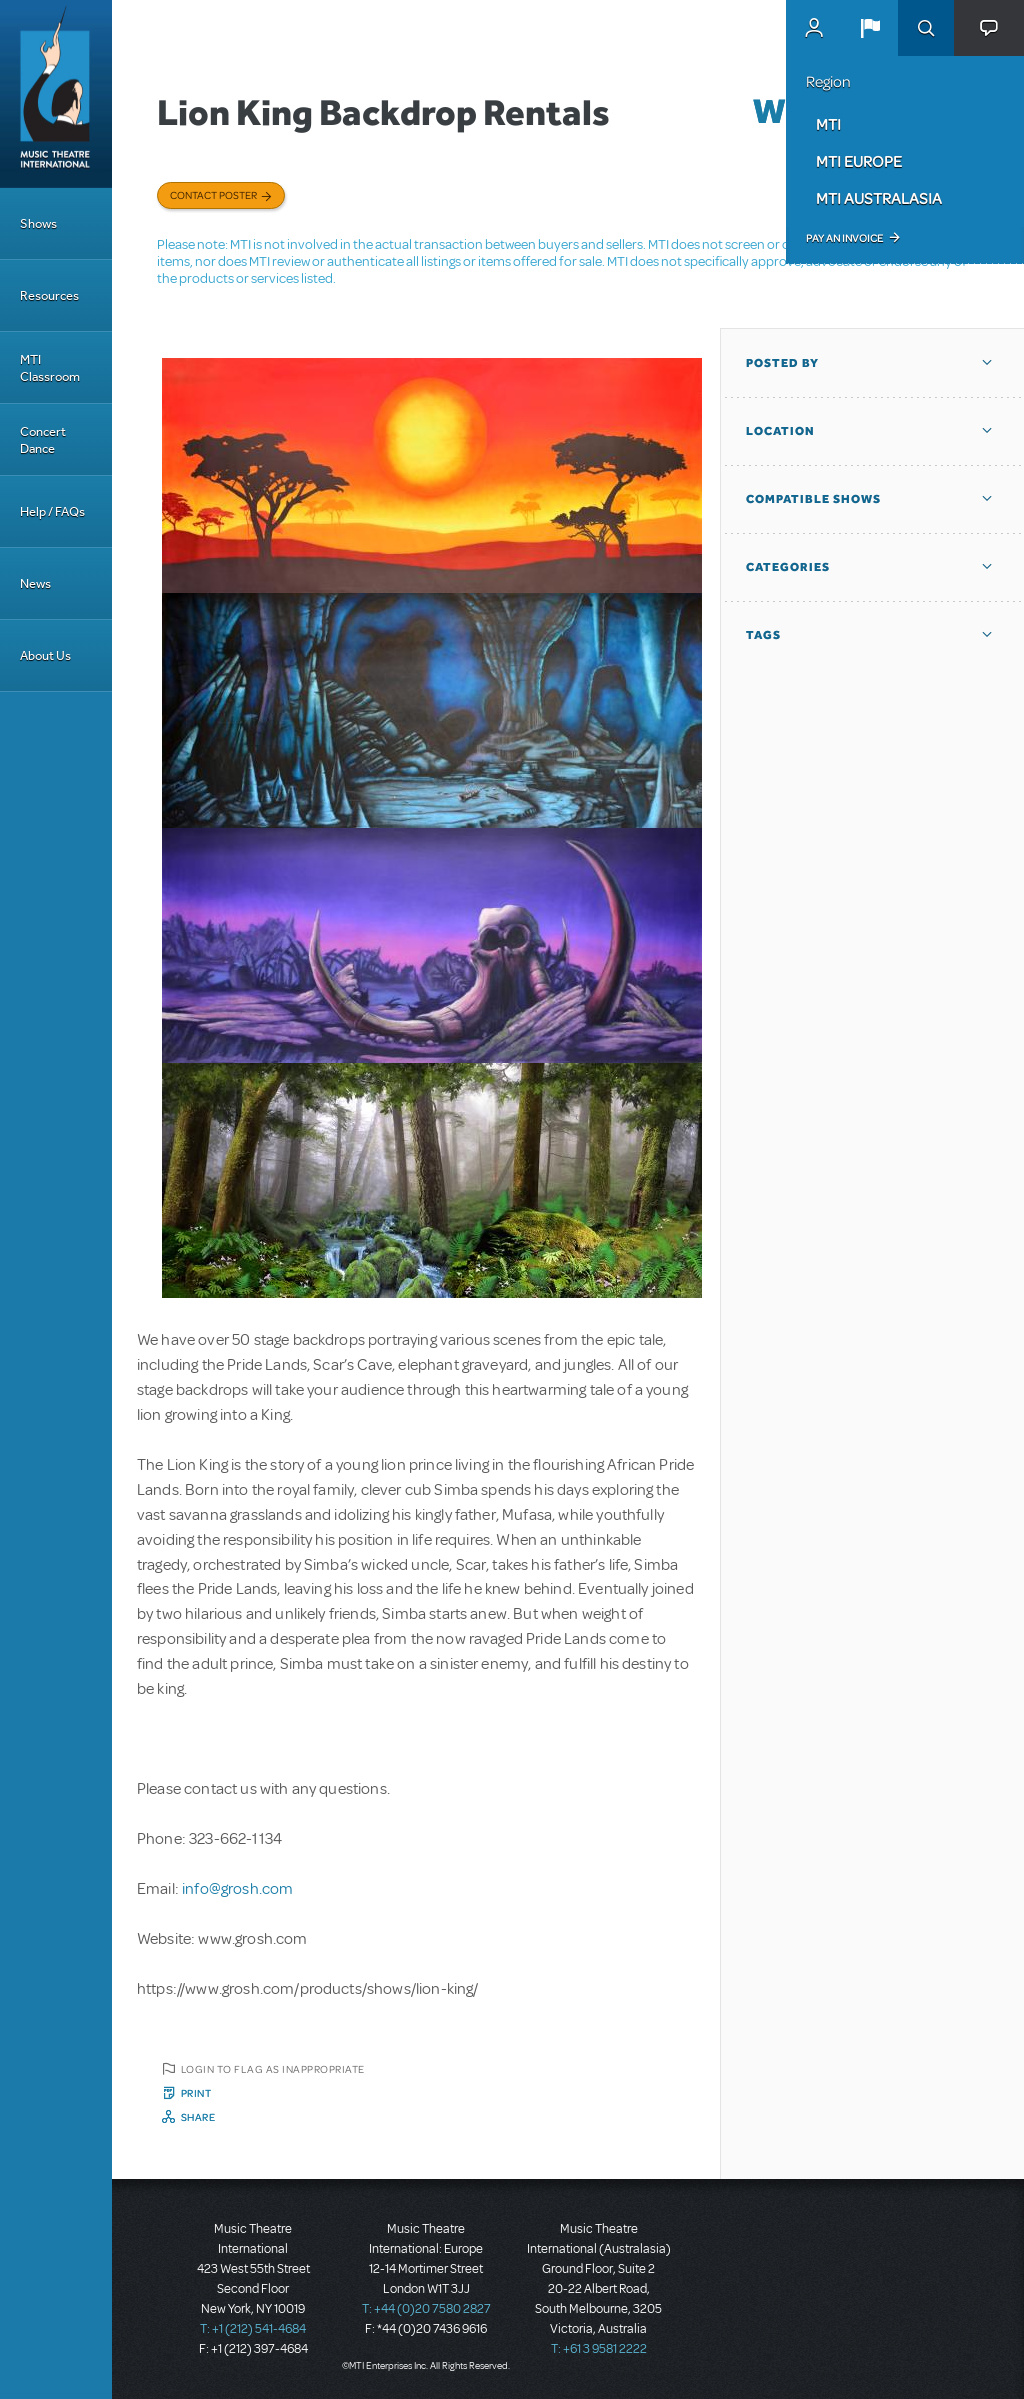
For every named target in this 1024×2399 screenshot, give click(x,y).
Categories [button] (788, 567)
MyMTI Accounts (814, 28)
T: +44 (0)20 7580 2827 (426, 2309)
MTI (828, 124)
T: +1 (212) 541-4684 (253, 2329)
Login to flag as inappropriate (273, 2069)
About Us (45, 655)
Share (198, 2117)
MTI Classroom (50, 368)
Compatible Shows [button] (813, 499)
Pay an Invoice (844, 238)
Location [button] (780, 431)
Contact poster (213, 195)
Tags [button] (763, 635)
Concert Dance (43, 440)
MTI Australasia (879, 198)
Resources (49, 295)
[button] (870, 28)
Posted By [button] (782, 363)
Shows (38, 223)
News (35, 583)
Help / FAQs (52, 511)
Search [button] (926, 28)
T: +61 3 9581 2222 (599, 2349)
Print (196, 2093)
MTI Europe (859, 161)
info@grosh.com (237, 1889)
